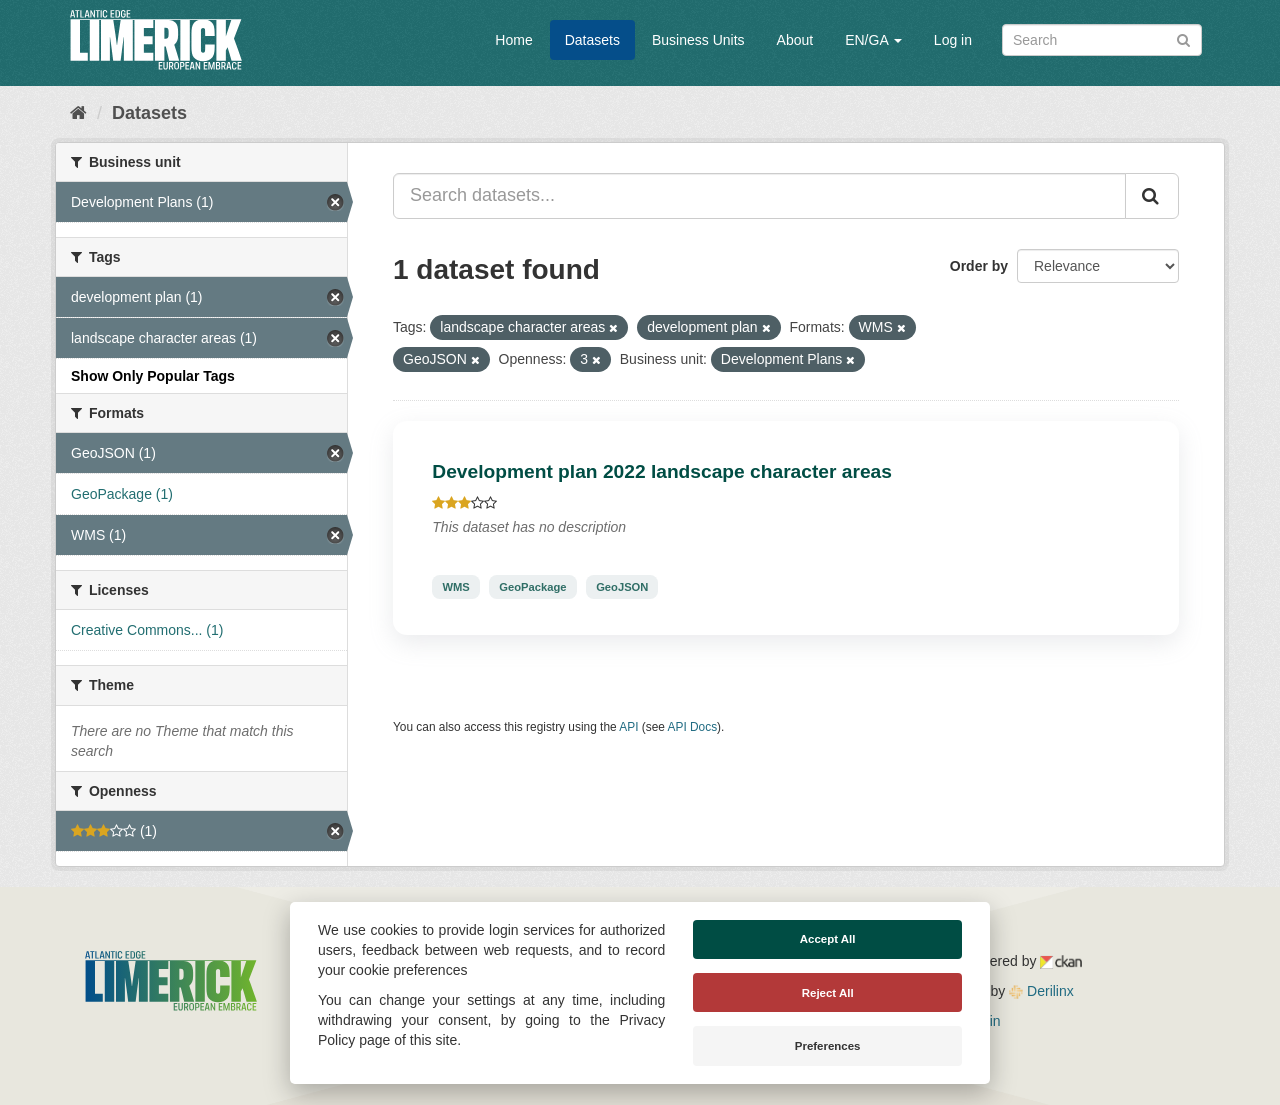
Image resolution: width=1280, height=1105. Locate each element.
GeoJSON (622, 587)
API (628, 727)
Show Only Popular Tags (153, 376)
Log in (953, 40)
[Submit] (1183, 38)
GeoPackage (532, 587)
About (795, 40)
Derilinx (1041, 991)
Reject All (828, 993)
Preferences (828, 1046)
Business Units (698, 40)
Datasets (592, 40)
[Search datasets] (1102, 40)
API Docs (693, 727)
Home (513, 40)
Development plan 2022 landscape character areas (662, 471)
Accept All (828, 939)
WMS (455, 587)
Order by (979, 266)
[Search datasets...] (759, 196)
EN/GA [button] (873, 40)
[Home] (78, 113)
